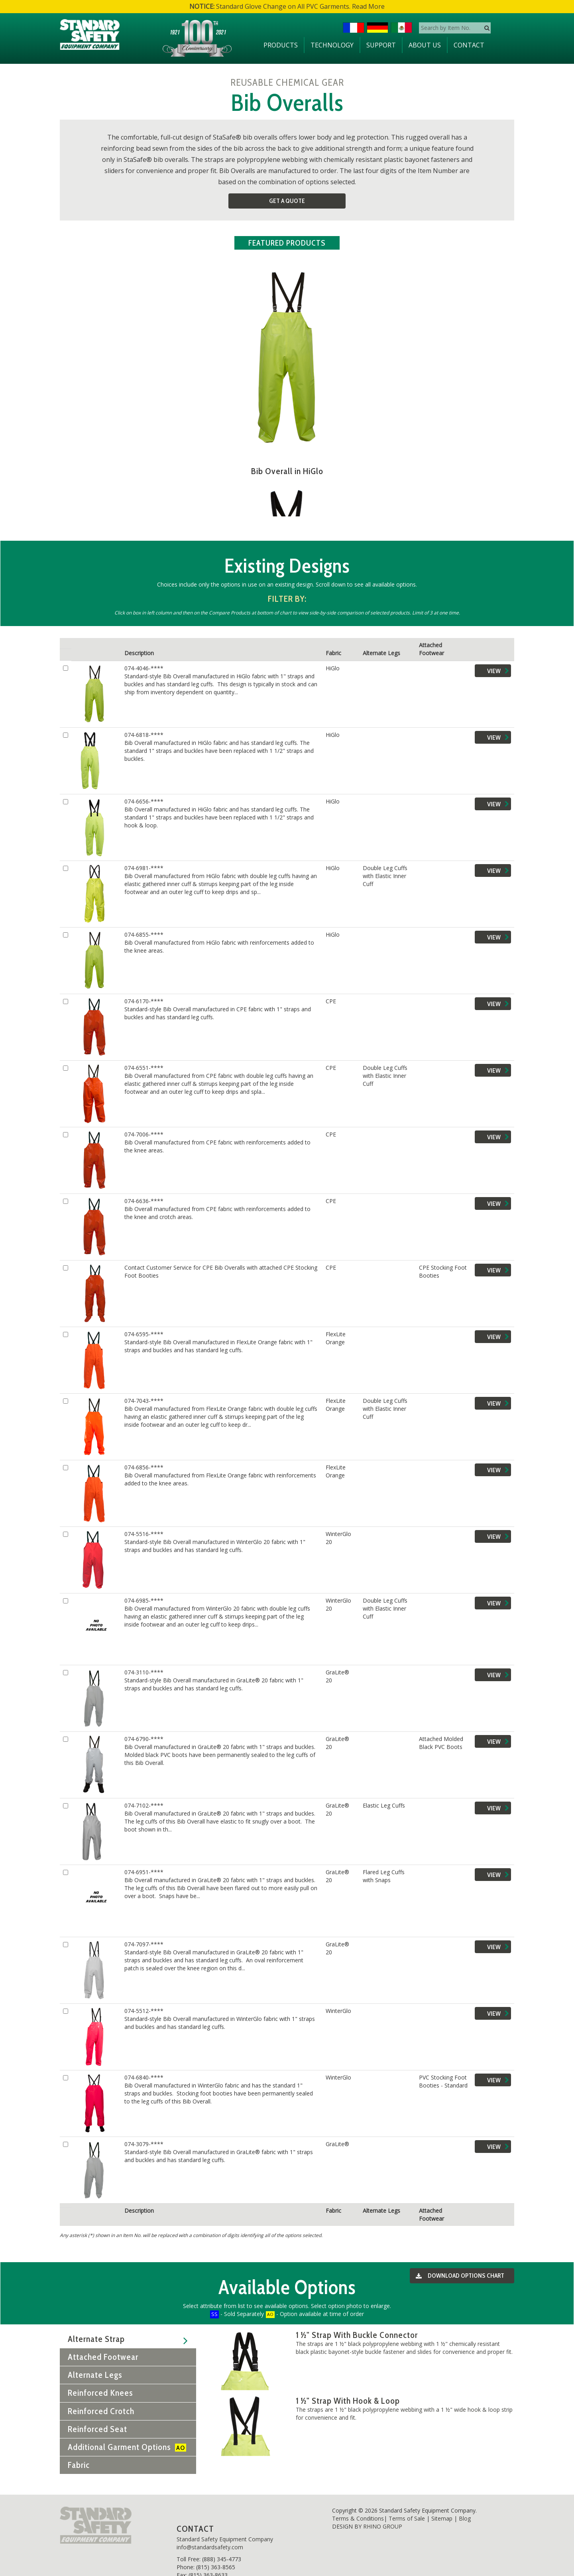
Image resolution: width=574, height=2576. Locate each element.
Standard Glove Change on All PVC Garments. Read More (287, 6)
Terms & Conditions (358, 2503)
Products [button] (280, 45)
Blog (465, 2503)
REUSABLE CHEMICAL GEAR (287, 82)
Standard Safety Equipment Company (225, 2524)
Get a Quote (287, 201)
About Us (425, 45)
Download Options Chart (458, 2261)
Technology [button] (332, 45)
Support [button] (381, 45)
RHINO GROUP (382, 2511)
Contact (469, 45)
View (499, 663)
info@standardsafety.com (210, 2532)
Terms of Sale (407, 2503)
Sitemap (441, 2503)
